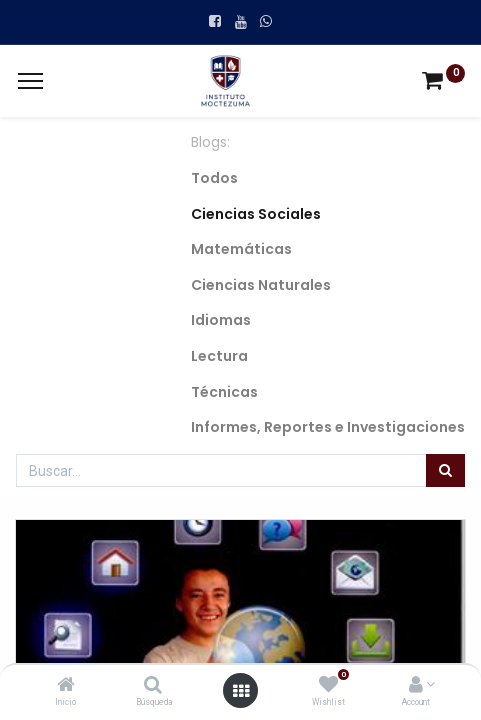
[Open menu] (241, 691)
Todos (214, 178)
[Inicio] (66, 686)
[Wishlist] (328, 686)
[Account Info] (416, 686)
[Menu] (30, 81)
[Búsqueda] (153, 686)
